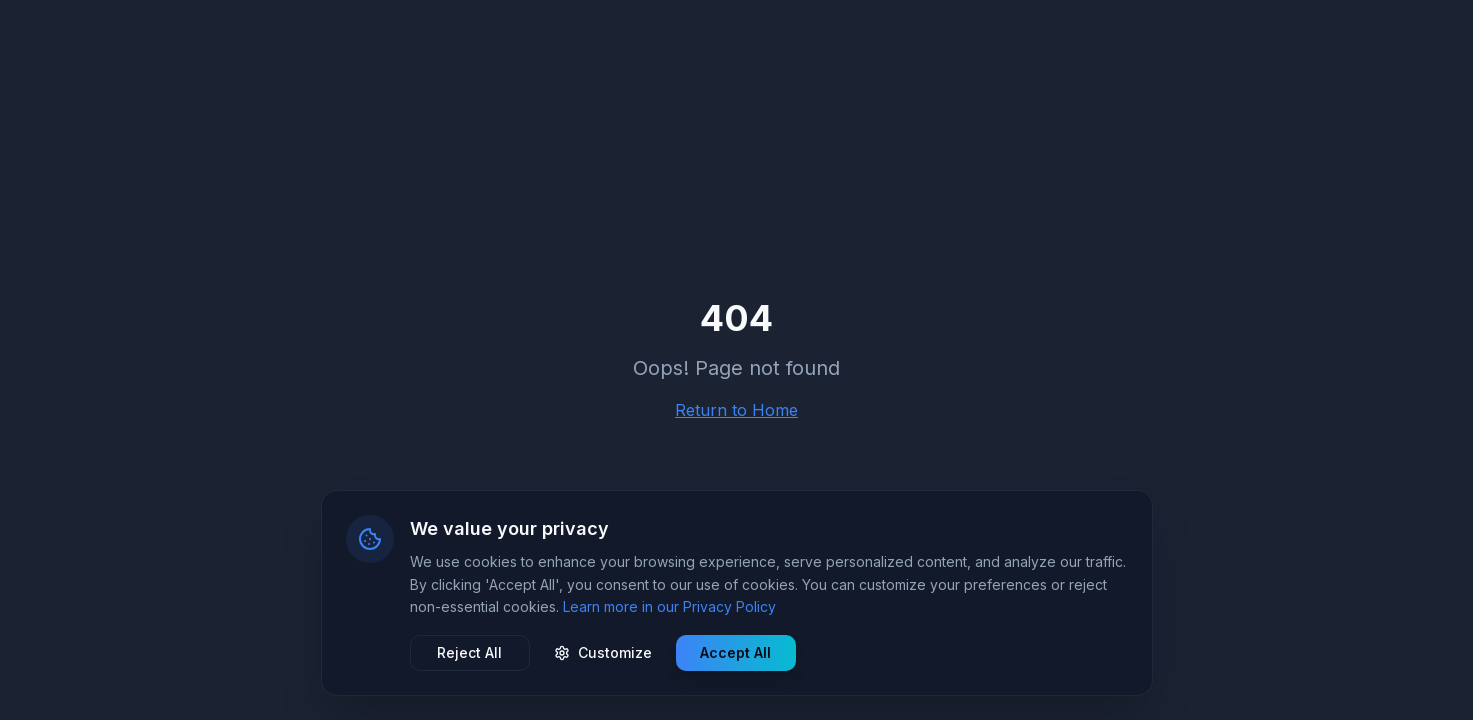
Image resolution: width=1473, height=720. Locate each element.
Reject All (469, 652)
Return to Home (736, 410)
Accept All (735, 652)
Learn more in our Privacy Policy (669, 606)
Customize (603, 652)
